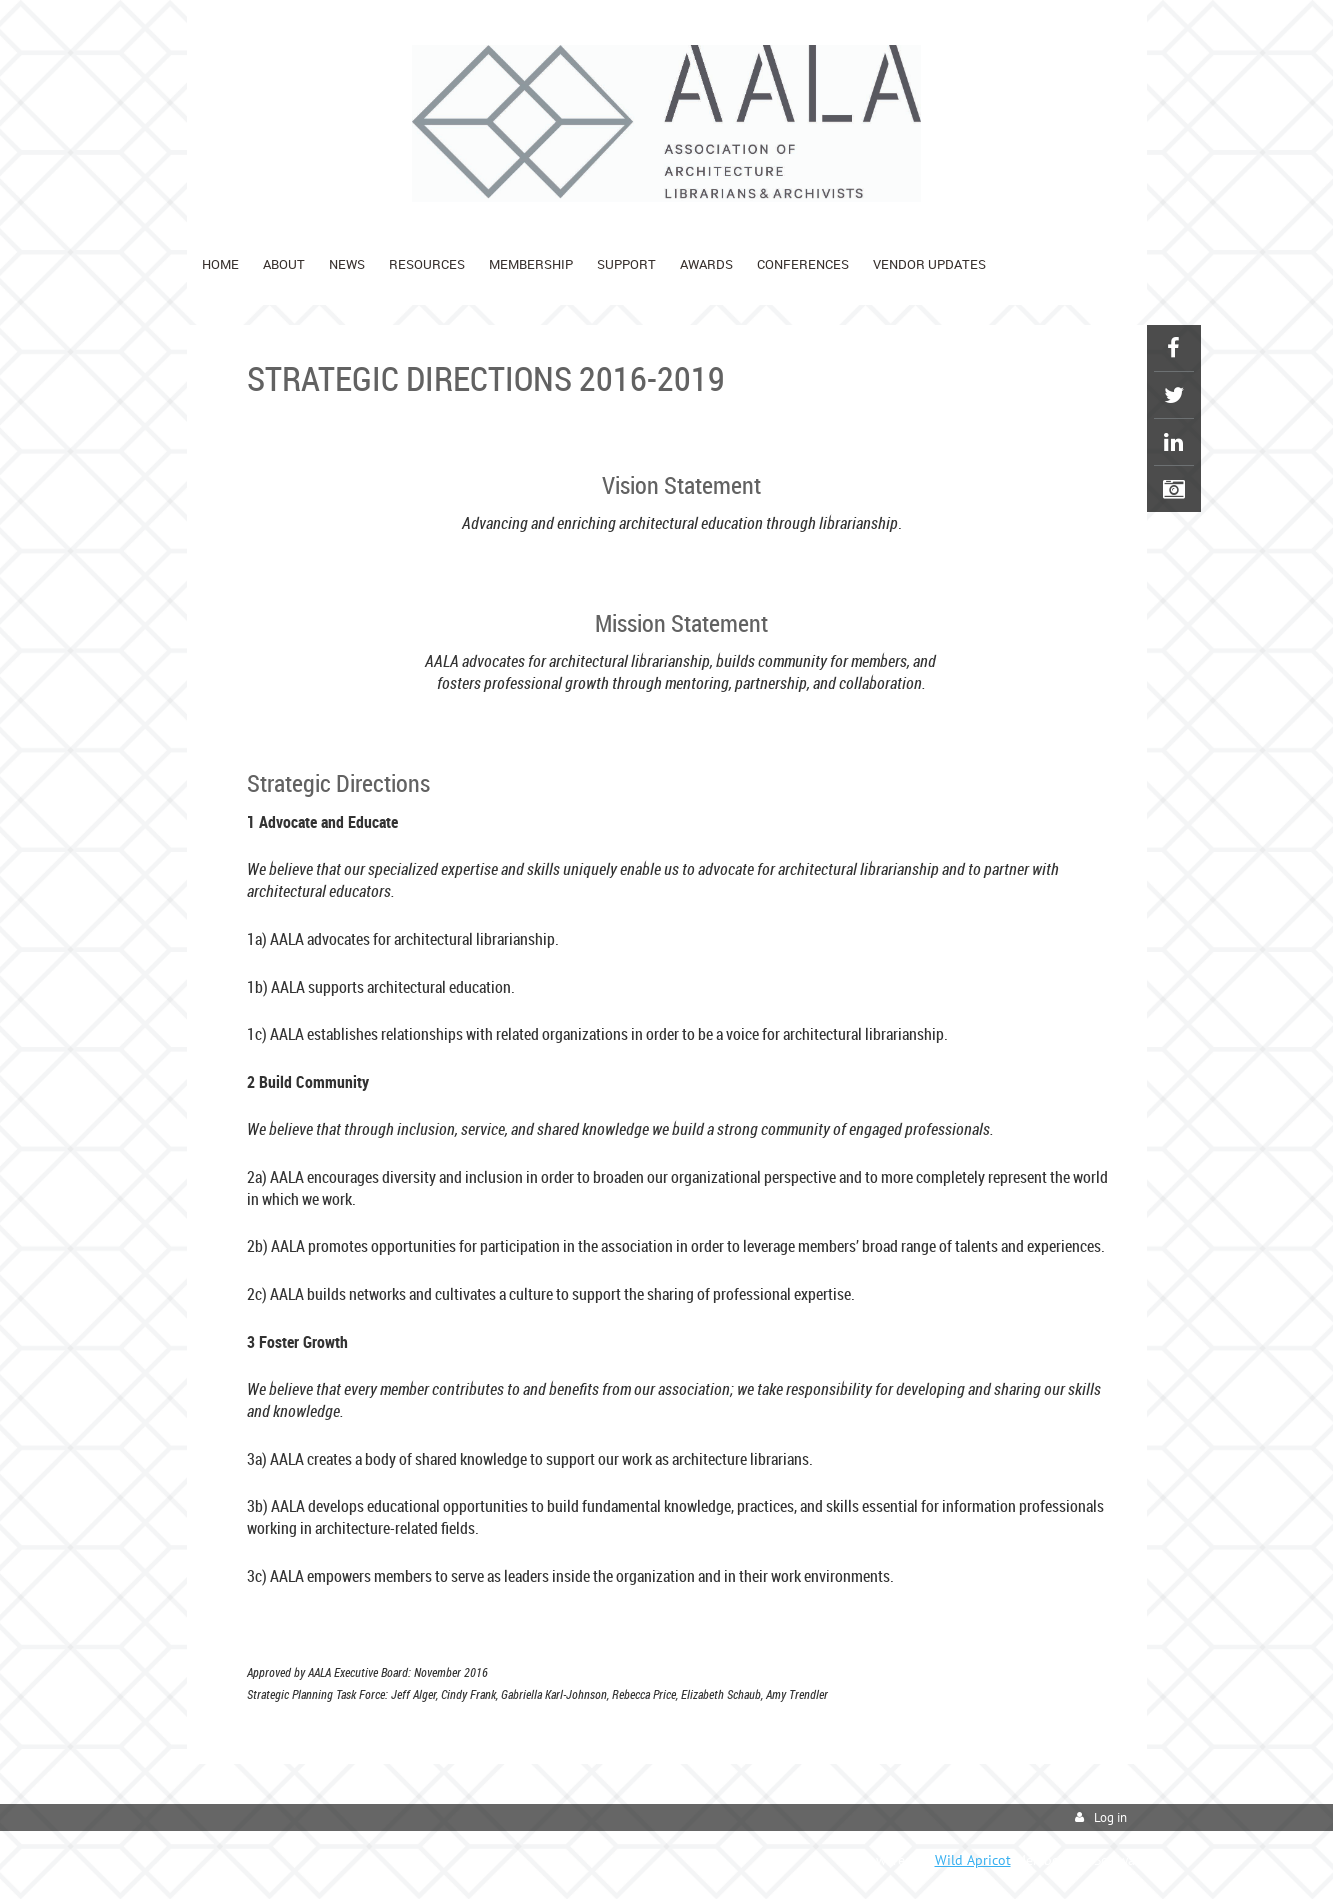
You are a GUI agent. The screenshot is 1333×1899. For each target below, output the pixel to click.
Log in (1110, 1817)
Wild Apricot (973, 1860)
